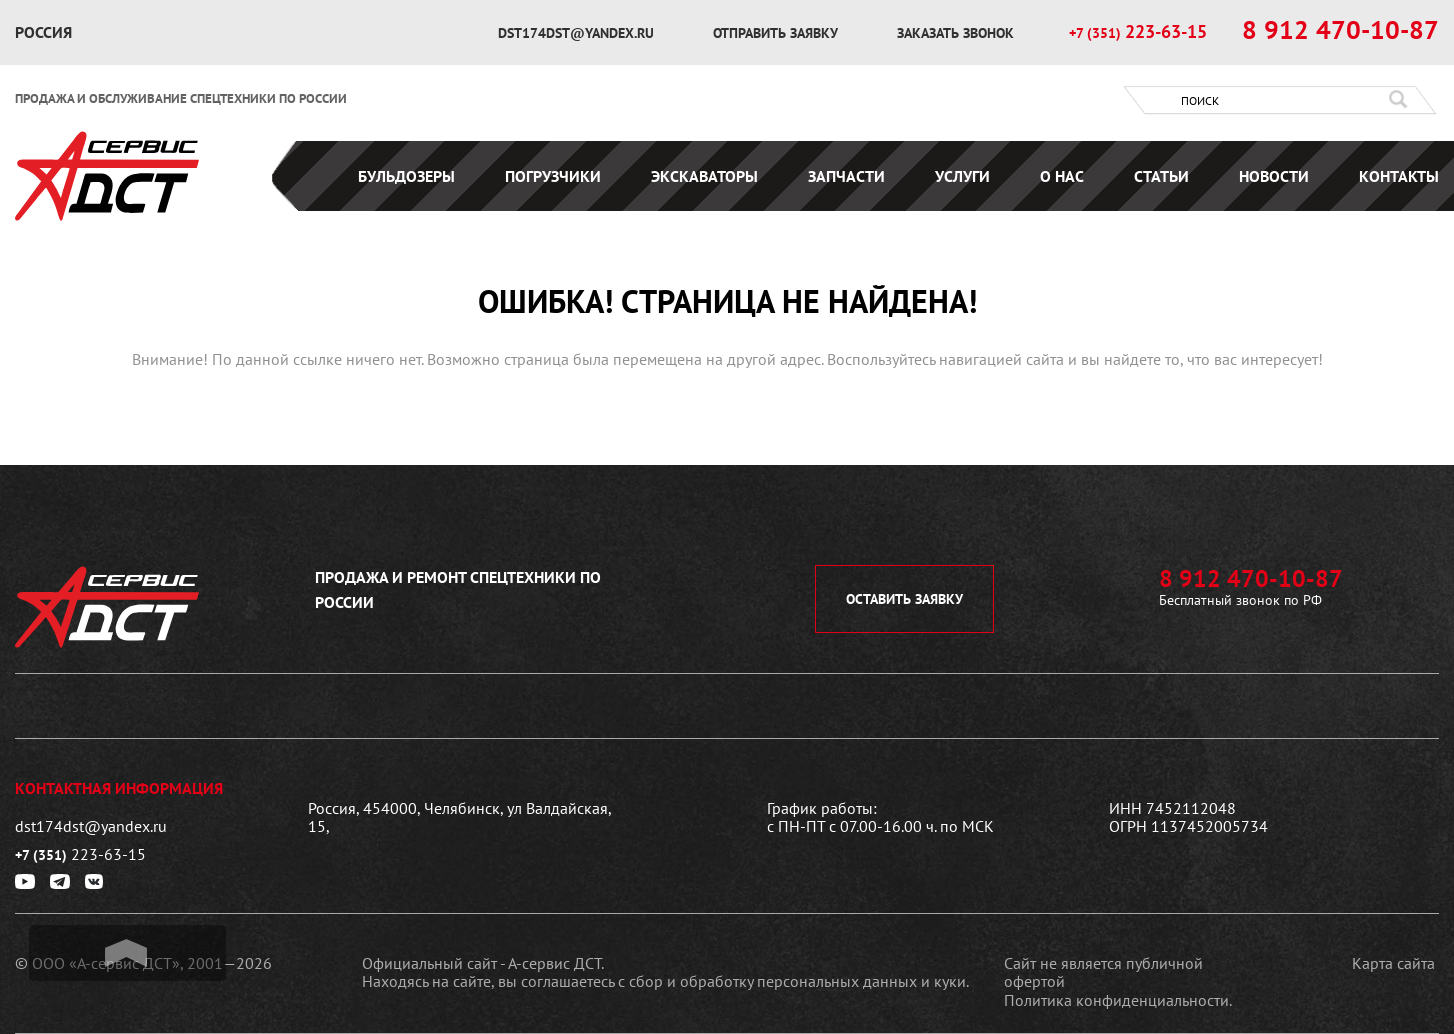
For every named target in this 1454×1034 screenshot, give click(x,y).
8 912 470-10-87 (1340, 30)
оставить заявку (904, 599)
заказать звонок (955, 33)
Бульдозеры (406, 176)
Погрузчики (553, 176)
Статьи (1161, 176)
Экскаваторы (704, 176)
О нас (1062, 176)
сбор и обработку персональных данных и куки (797, 981)
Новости (1274, 176)
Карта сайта (1393, 963)
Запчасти (846, 176)
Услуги (962, 176)
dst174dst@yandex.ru (578, 33)
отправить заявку (777, 33)
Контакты (1399, 176)
